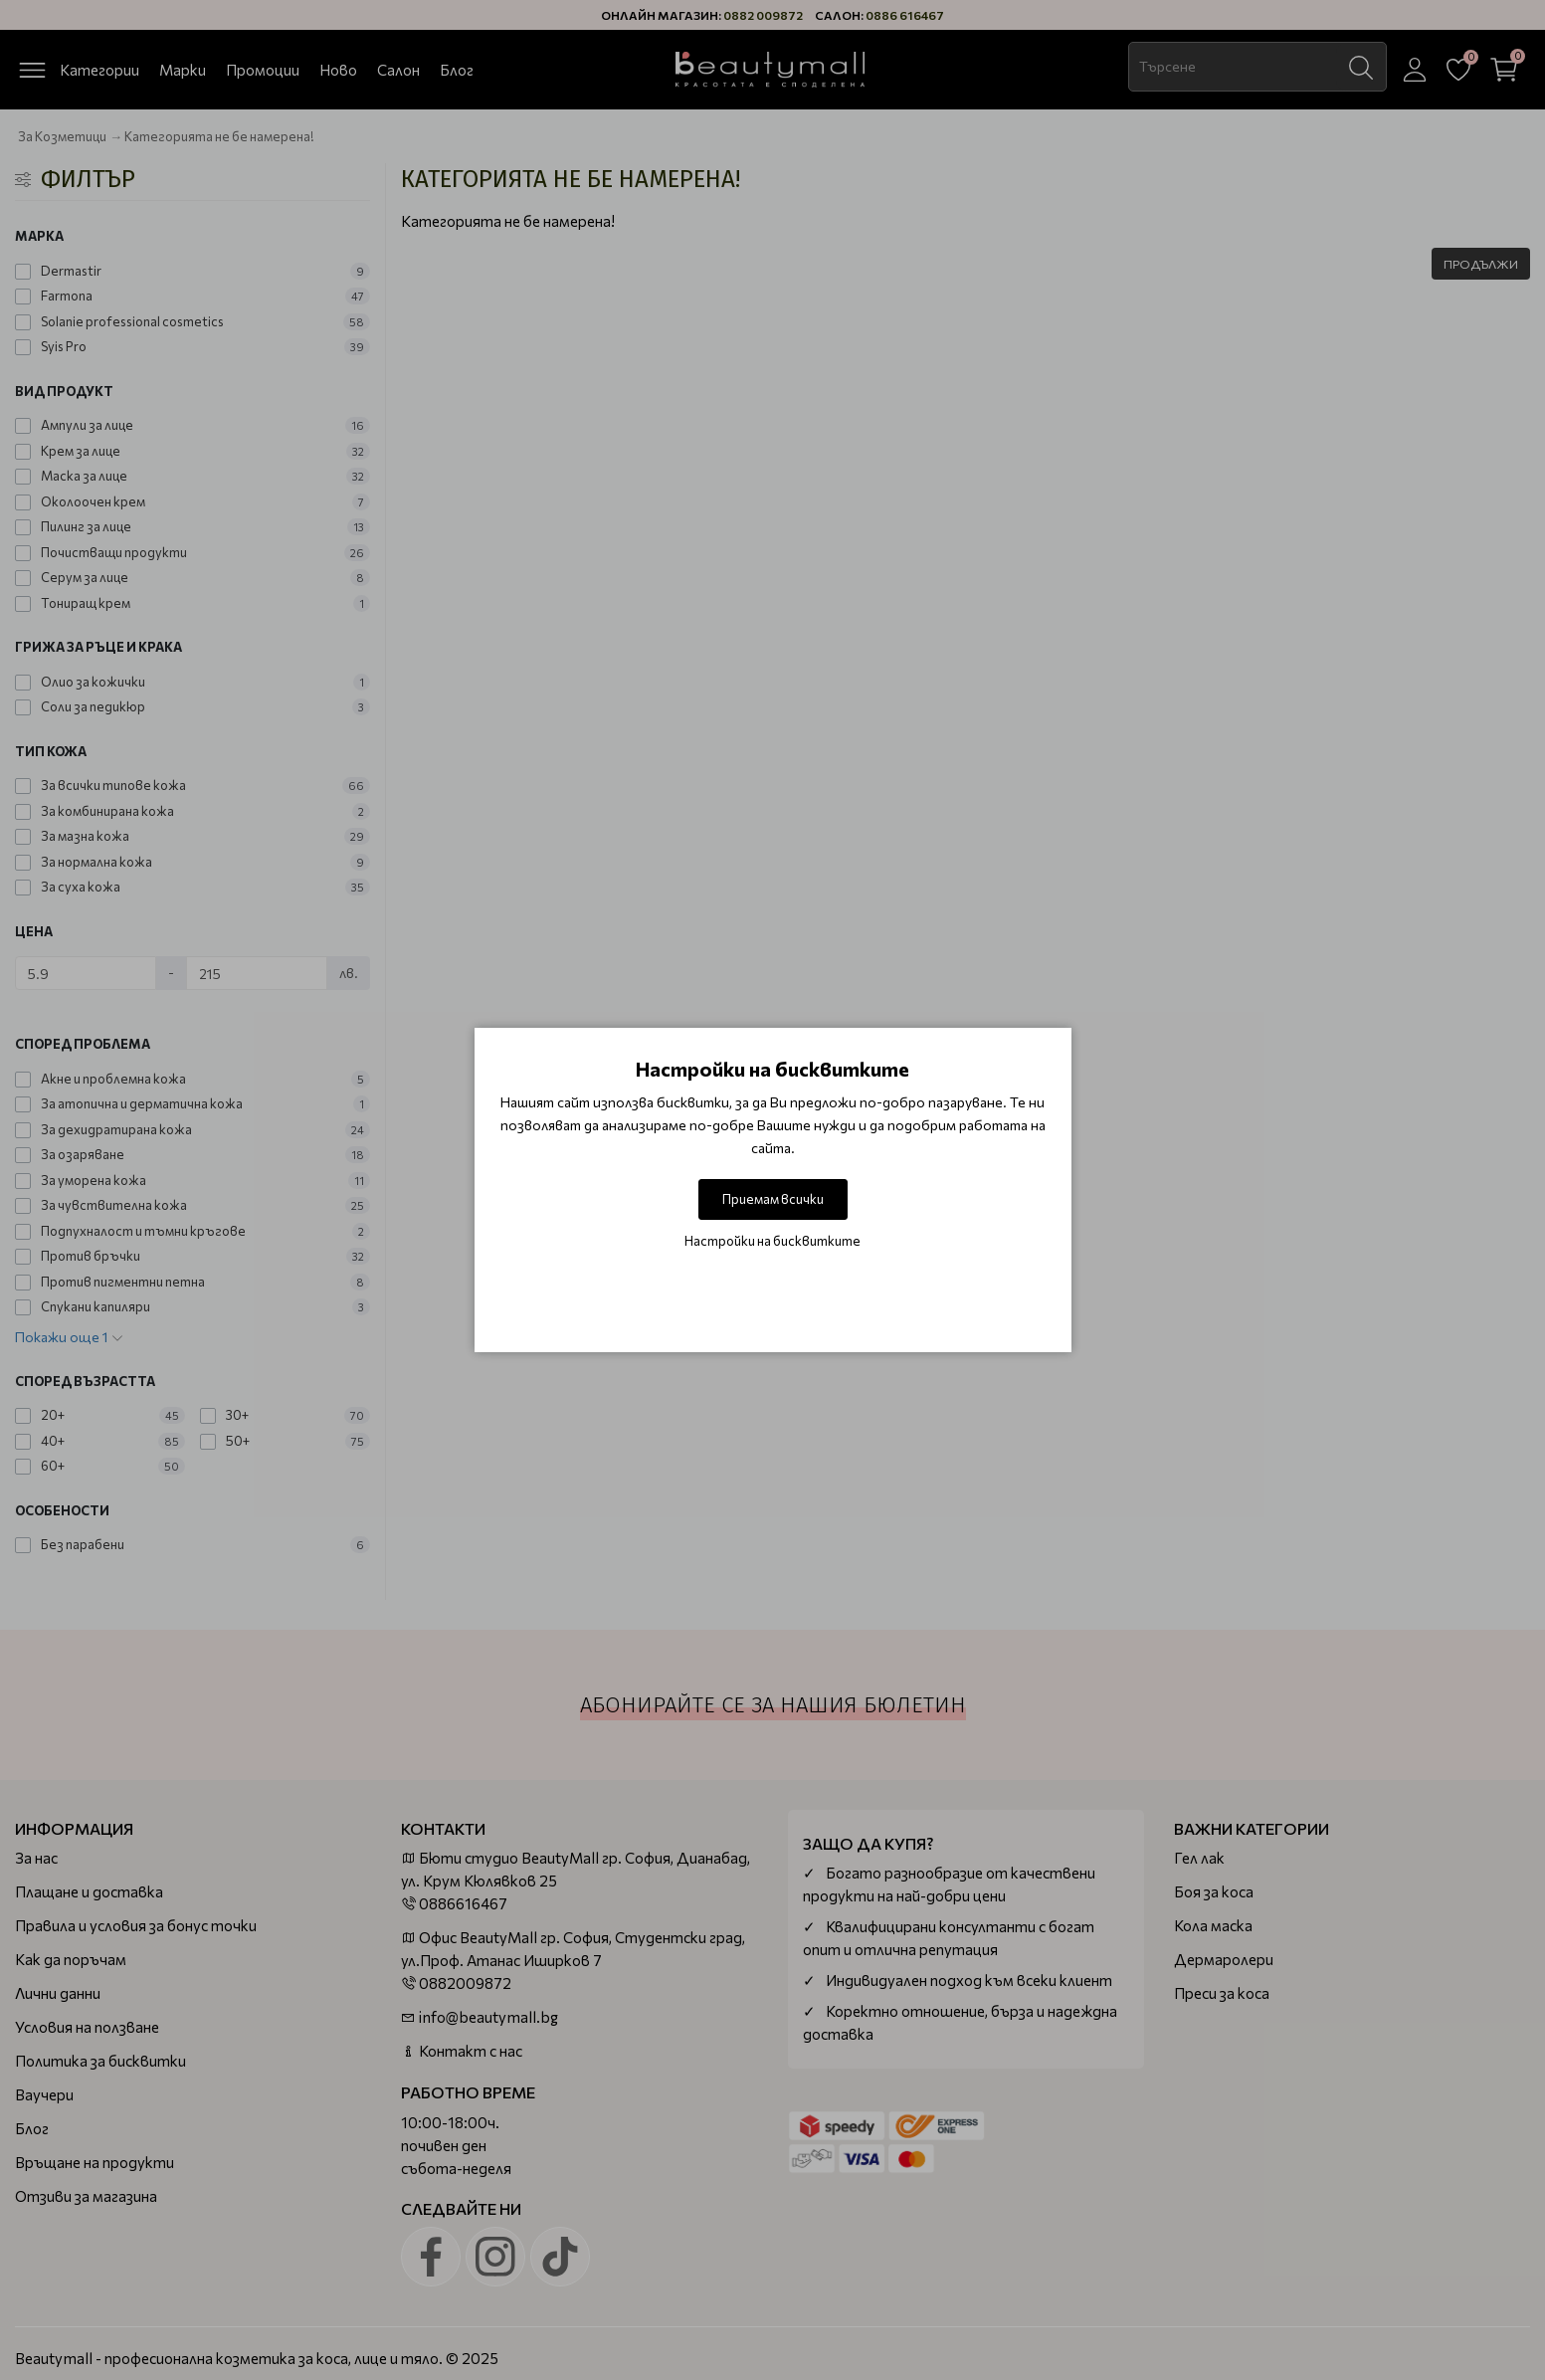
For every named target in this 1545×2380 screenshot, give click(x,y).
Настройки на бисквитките (772, 1241)
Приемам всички (773, 1199)
